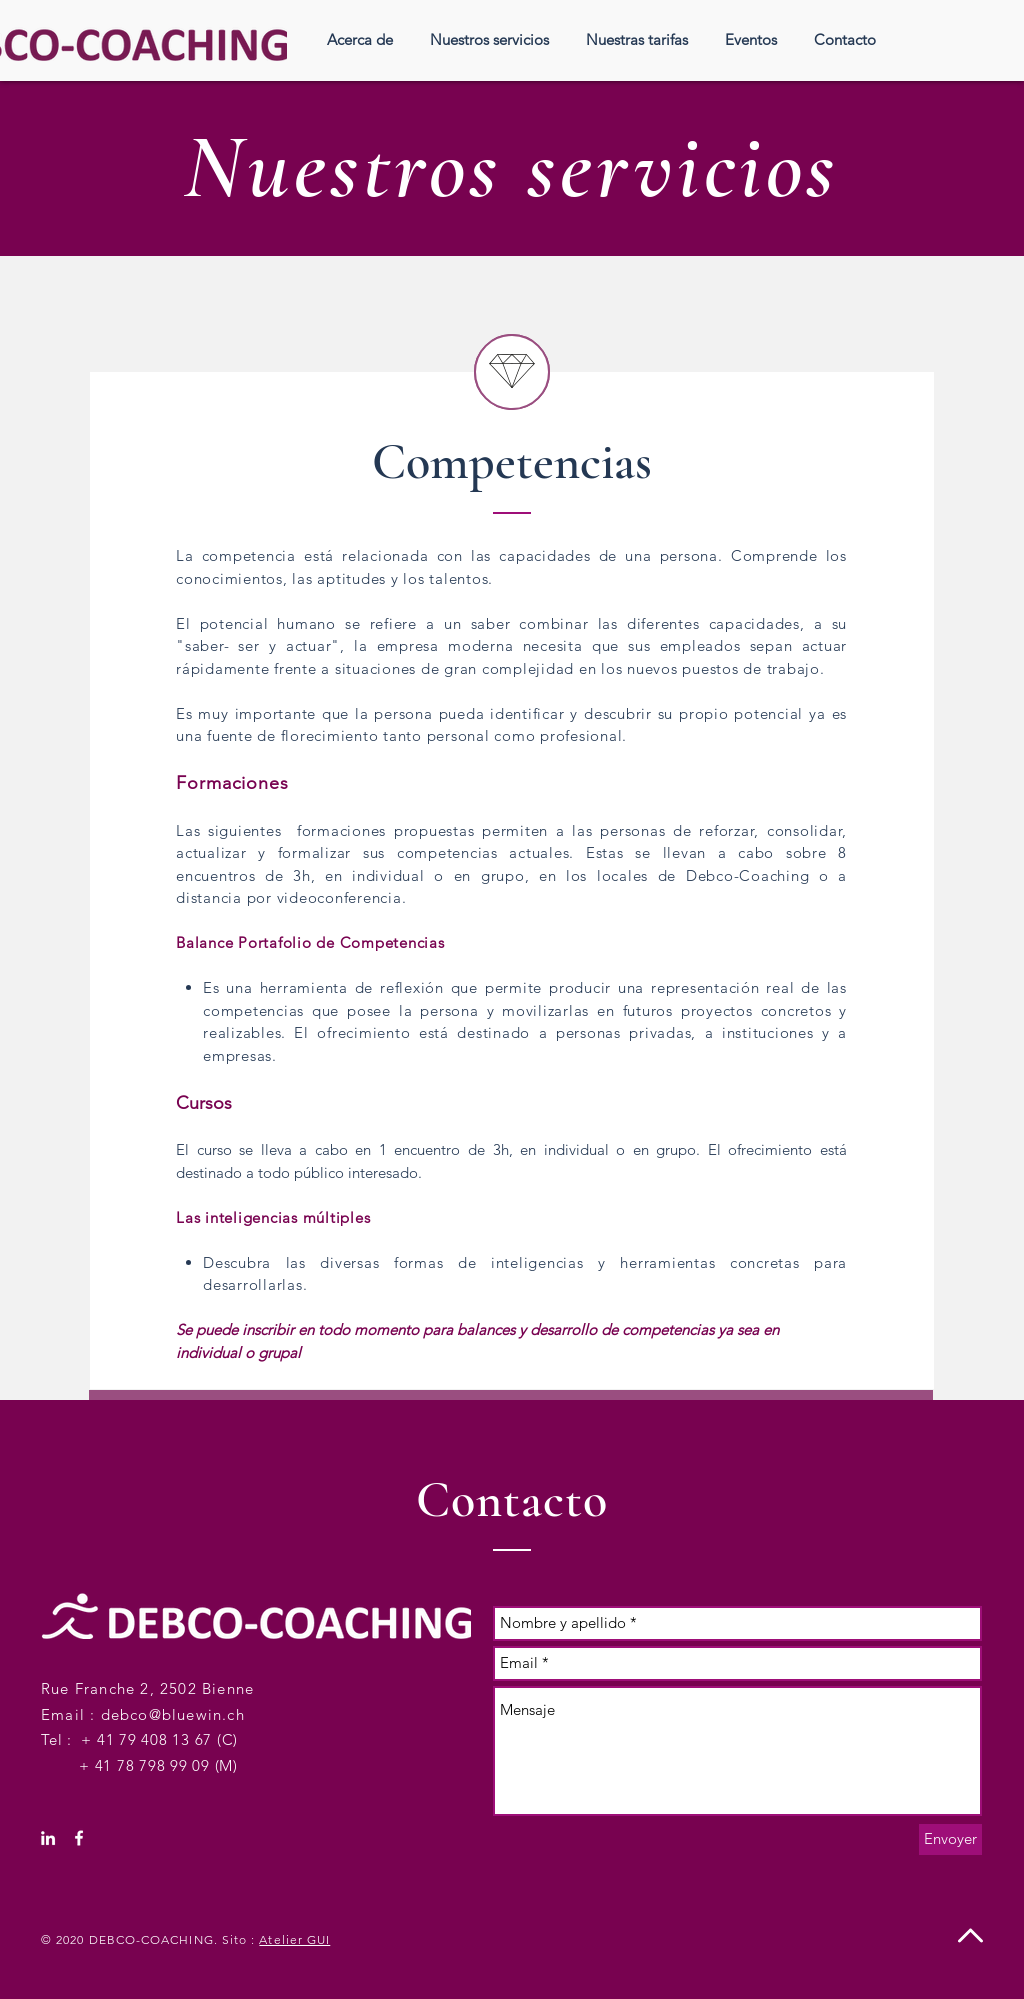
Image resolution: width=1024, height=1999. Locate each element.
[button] (489, 40)
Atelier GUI (294, 1939)
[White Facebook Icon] (79, 1838)
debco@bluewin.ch (173, 1714)
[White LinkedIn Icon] (48, 1838)
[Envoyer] (950, 1839)
